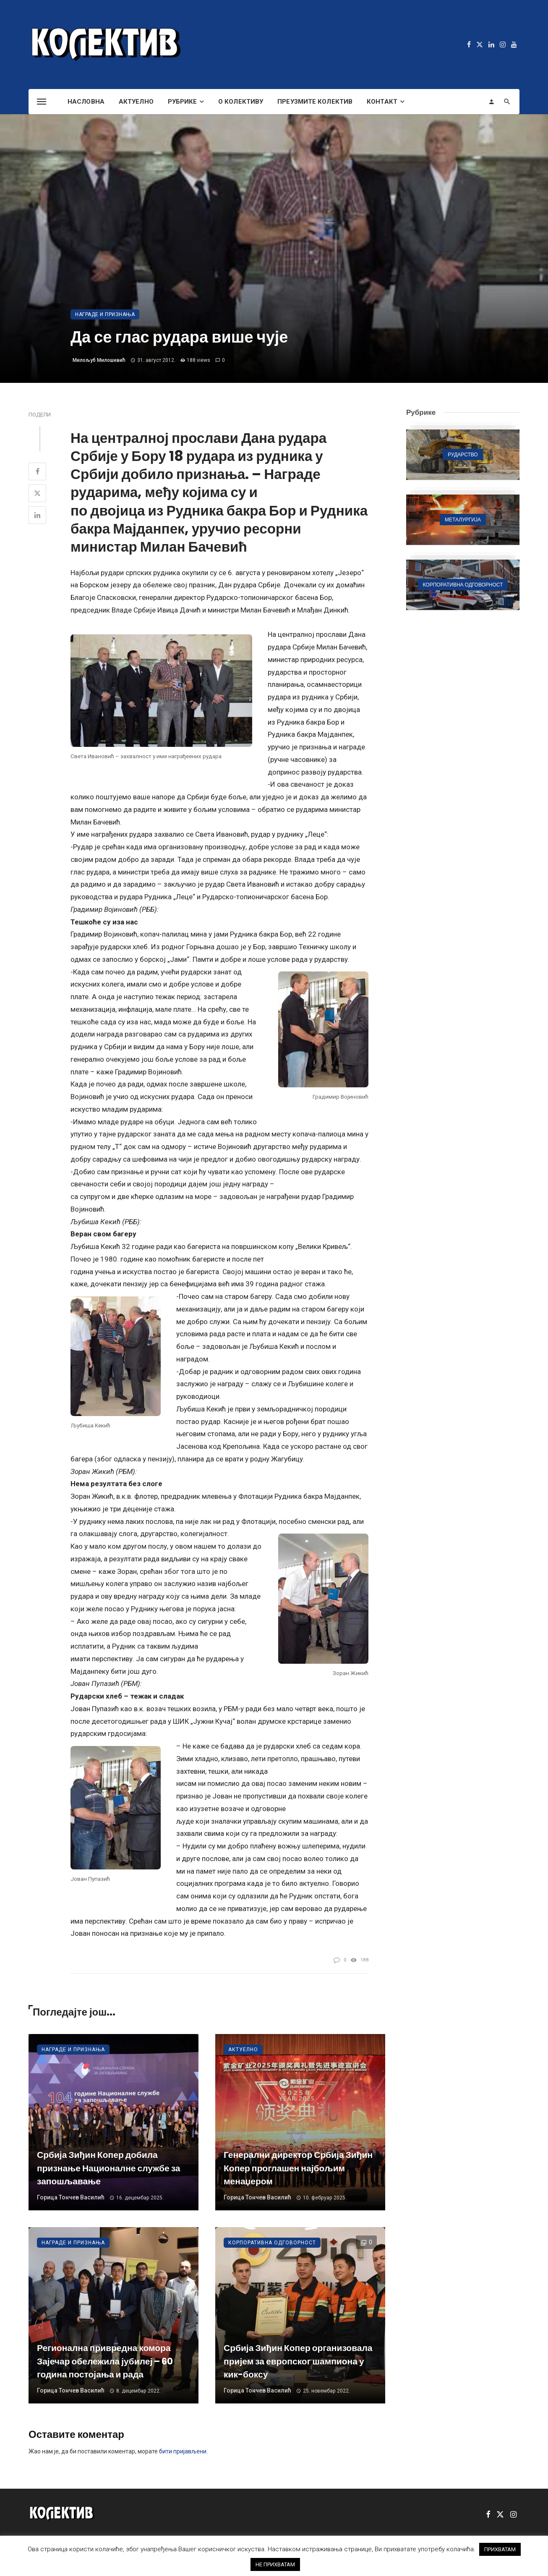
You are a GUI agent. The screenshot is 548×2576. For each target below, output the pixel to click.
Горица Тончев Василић (70, 2197)
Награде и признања (105, 314)
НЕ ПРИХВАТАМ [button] (275, 2564)
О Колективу (240, 101)
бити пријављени (182, 2451)
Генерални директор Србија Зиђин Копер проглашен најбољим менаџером (298, 2168)
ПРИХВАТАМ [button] (500, 2549)
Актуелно (136, 101)
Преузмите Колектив (314, 101)
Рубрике (182, 101)
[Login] (491, 101)
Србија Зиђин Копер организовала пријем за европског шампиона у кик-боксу (298, 2361)
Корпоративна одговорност (272, 2243)
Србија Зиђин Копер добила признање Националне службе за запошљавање (108, 2168)
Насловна (86, 101)
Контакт (382, 101)
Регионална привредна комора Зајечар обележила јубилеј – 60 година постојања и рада (105, 2361)
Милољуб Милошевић (99, 360)
